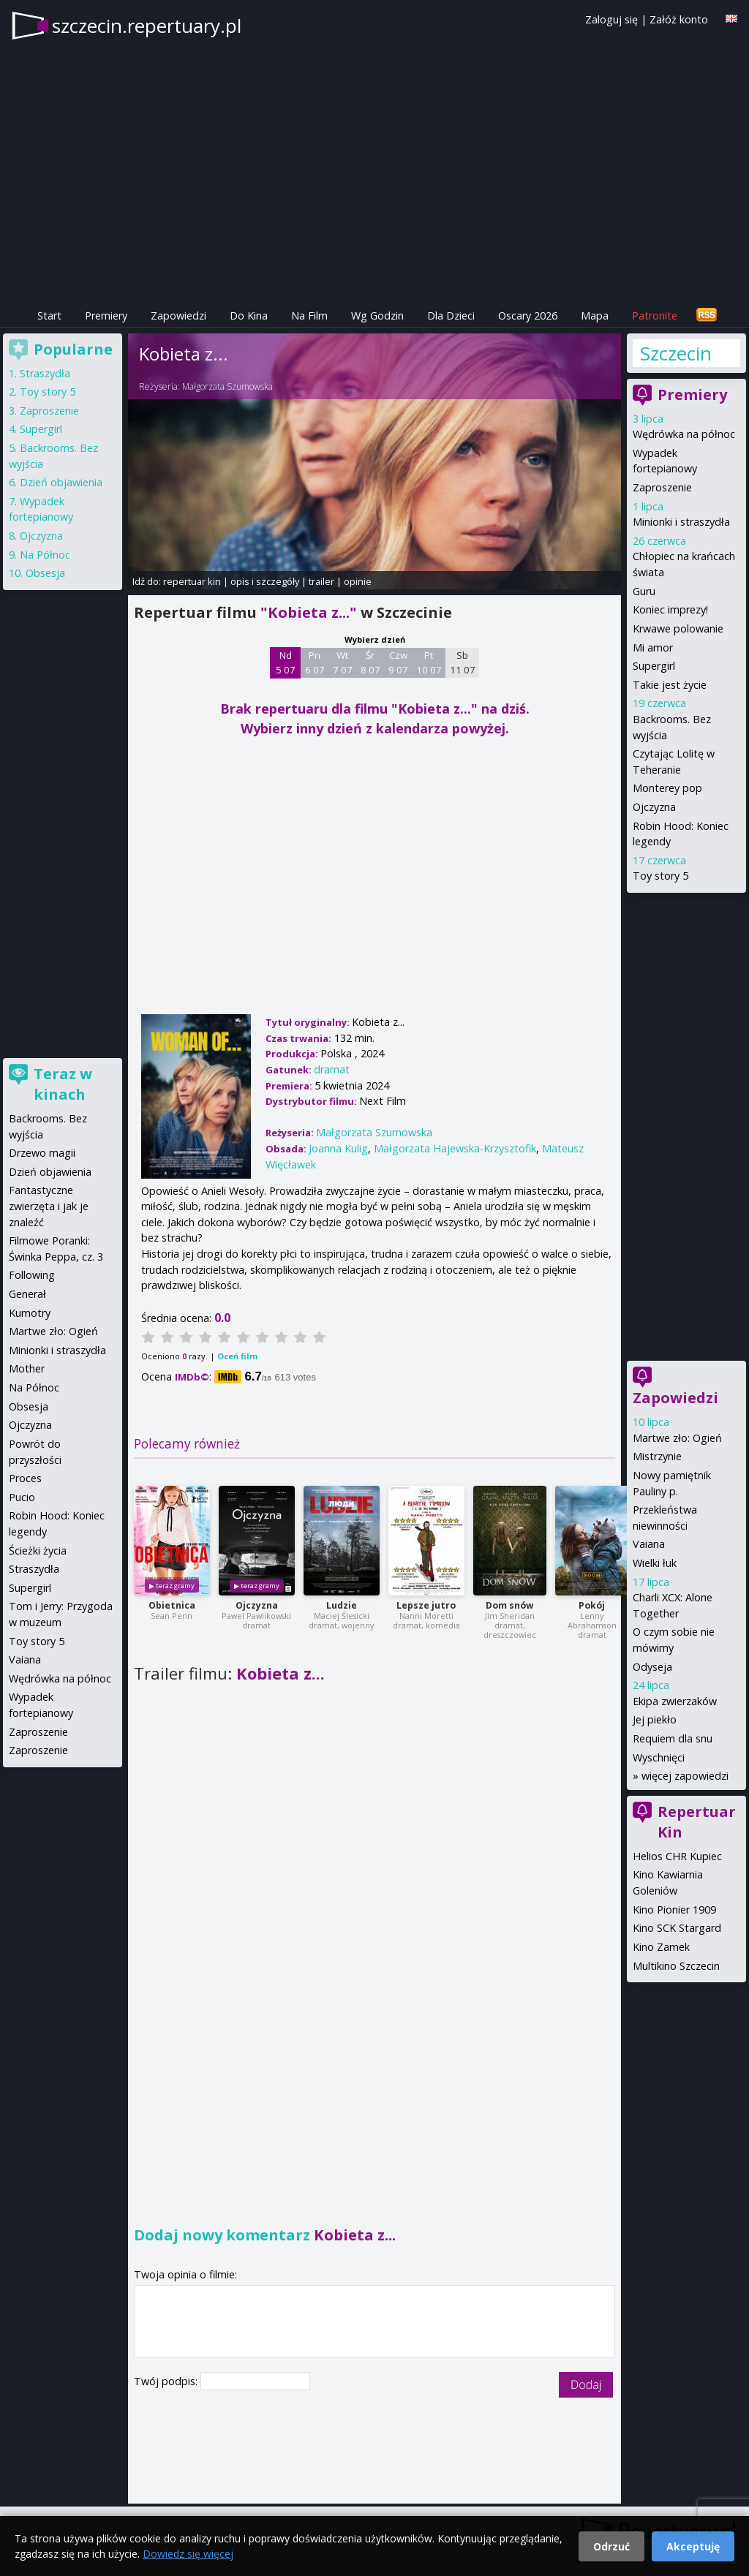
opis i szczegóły (264, 581)
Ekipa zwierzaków (675, 1701)
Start (49, 315)
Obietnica (171, 1605)
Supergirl (654, 666)
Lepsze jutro (426, 1605)
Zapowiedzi (178, 315)
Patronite (654, 315)
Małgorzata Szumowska (227, 386)
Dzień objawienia (61, 482)
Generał (27, 1294)
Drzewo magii (42, 1153)
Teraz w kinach (63, 1084)
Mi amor (653, 647)
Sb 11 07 (462, 662)
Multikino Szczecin (676, 1966)
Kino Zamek (661, 1947)
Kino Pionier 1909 (674, 1909)
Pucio (22, 1497)
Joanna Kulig (338, 1148)
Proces (25, 1478)
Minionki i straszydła (681, 522)
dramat (332, 1069)
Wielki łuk (655, 1563)
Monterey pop (667, 788)
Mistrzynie (657, 1456)
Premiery (106, 315)
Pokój (592, 1605)
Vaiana (649, 1544)
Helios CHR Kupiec (677, 1856)
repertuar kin (192, 581)
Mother (27, 1368)
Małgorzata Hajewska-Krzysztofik (455, 1148)
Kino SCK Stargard (677, 1928)
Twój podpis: (167, 2381)
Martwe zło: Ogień (677, 1438)
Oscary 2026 (527, 315)
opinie (358, 581)
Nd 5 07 (286, 662)
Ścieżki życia (38, 1550)
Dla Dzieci (451, 315)
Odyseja (652, 1667)
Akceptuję (693, 2546)
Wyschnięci (659, 1757)
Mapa (595, 315)
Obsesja (45, 573)
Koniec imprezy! (670, 609)
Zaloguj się (611, 19)
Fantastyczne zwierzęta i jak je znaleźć (49, 1205)
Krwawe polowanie (678, 628)
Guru (644, 591)
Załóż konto (679, 19)
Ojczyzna (257, 1605)
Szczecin (676, 353)
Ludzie (341, 1605)
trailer (321, 581)
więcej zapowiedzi (685, 1776)
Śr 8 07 (370, 662)
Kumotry (29, 1313)
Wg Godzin (377, 315)
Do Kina (249, 315)
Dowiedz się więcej (188, 2554)
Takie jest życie (670, 685)
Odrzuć (611, 2546)
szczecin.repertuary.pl (146, 25)
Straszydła (45, 373)
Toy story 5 (660, 876)
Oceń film (237, 1356)
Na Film (309, 315)
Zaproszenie (662, 487)
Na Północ (45, 555)
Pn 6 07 (315, 662)
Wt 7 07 (343, 662)
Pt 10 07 (429, 662)
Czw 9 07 (398, 662)
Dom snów (509, 1605)
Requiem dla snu (672, 1738)
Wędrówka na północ (684, 434)
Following (32, 1275)
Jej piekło (655, 1719)
